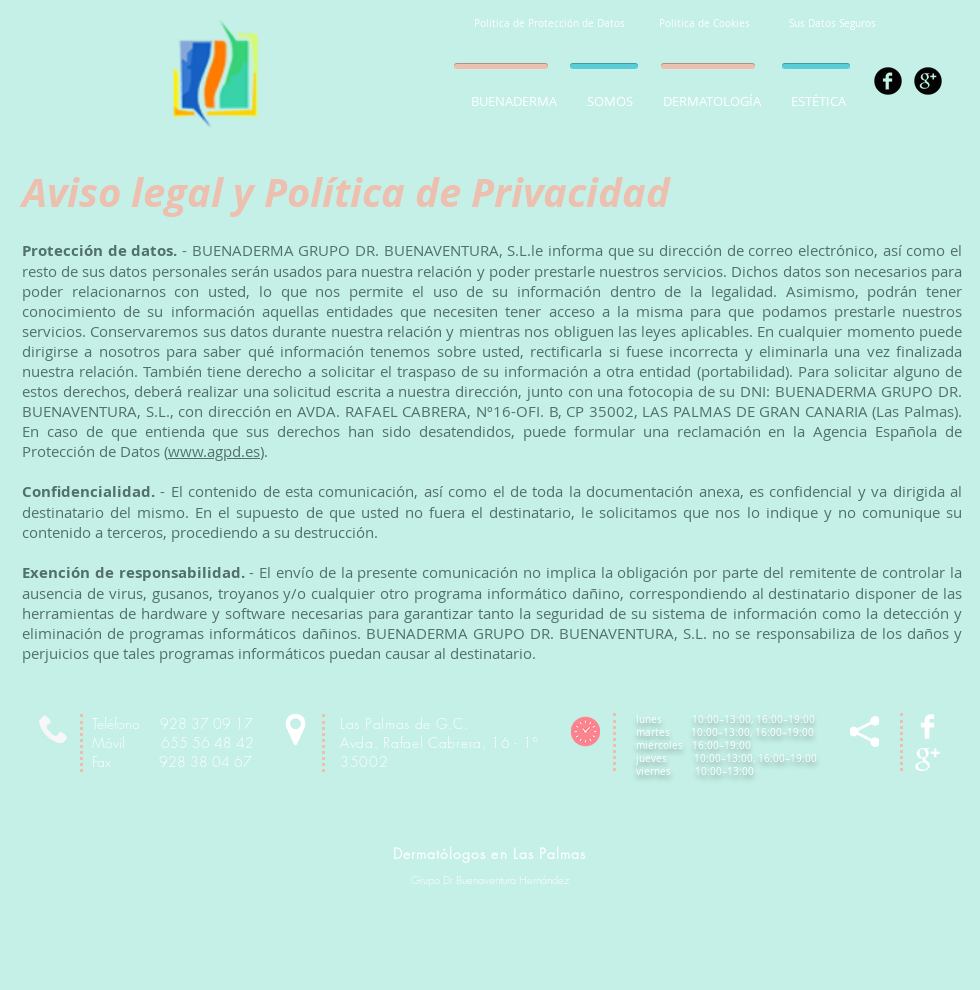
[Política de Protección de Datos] (549, 24)
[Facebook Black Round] (888, 81)
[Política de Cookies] (704, 24)
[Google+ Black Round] (928, 81)
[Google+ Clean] (927, 759)
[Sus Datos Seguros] (832, 24)
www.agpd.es (214, 451)
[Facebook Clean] (927, 726)
